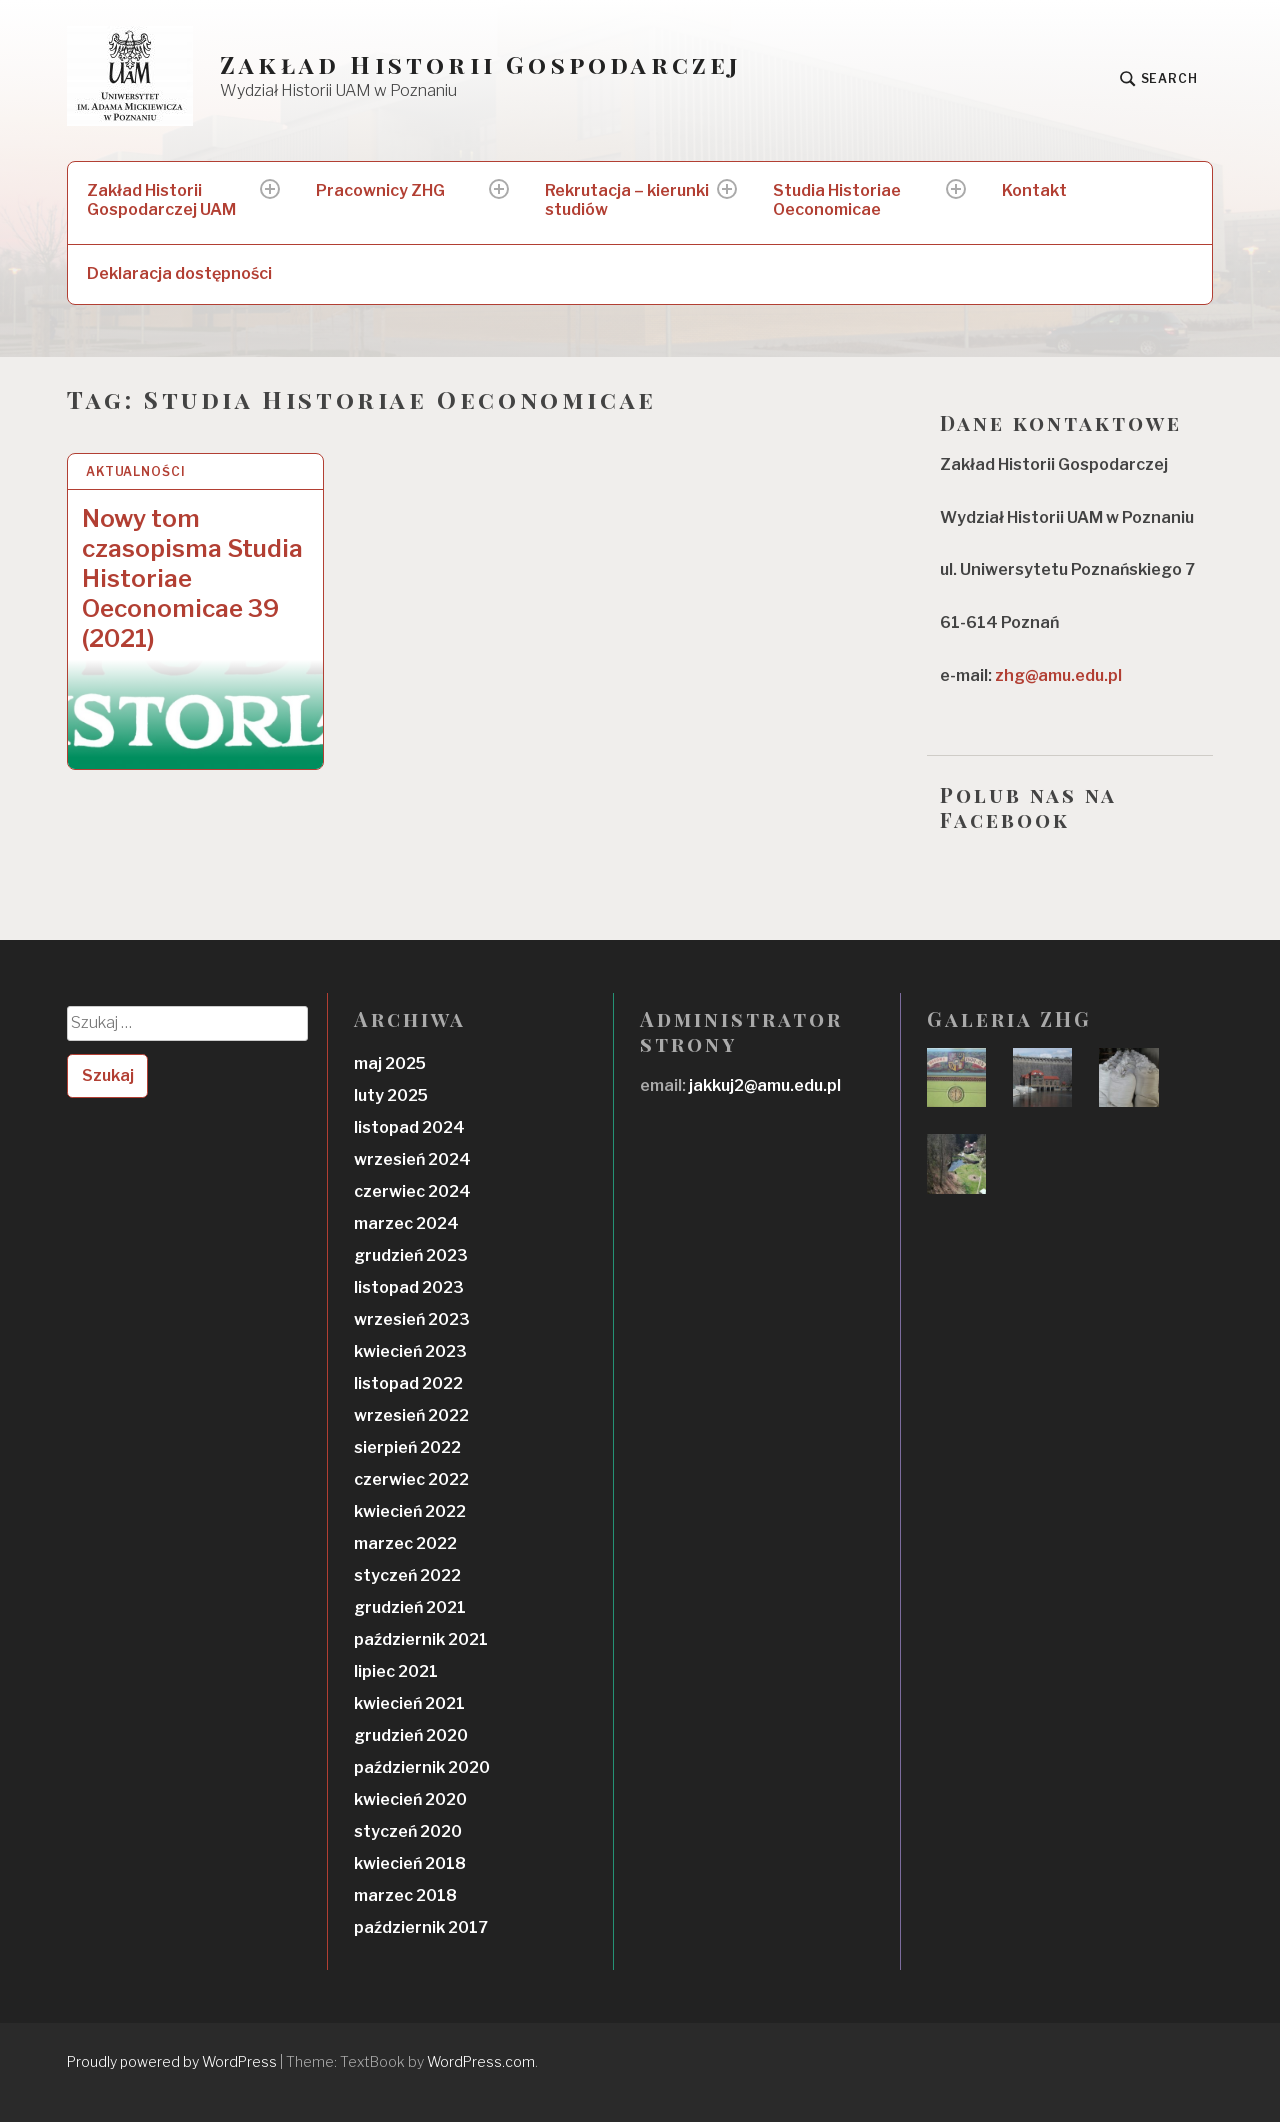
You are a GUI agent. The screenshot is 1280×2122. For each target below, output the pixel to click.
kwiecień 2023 (410, 1351)
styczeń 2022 (407, 1575)
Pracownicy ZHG (380, 190)
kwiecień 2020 (410, 1799)
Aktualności (136, 471)
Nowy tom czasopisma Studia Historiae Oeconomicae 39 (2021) (192, 578)
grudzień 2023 (411, 1255)
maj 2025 (390, 1063)
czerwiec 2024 (412, 1191)
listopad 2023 (409, 1287)
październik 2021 (421, 1639)
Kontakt (1034, 190)
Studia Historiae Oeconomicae (837, 200)
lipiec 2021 (396, 1671)
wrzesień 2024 (412, 1159)
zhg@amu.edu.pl (1058, 675)
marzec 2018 (405, 1895)
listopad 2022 (408, 1383)
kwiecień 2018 (410, 1863)
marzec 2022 (405, 1543)
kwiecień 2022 (410, 1511)
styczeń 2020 (408, 1831)
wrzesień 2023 (412, 1319)
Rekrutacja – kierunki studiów (627, 200)
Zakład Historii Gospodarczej (481, 64)
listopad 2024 (409, 1127)
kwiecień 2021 (409, 1703)
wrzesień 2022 (411, 1415)
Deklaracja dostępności (179, 273)
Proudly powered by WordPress (172, 2061)
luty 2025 (391, 1095)
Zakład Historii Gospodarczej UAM (161, 200)
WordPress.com (481, 2061)
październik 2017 (421, 1927)
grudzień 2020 (411, 1735)
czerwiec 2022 (411, 1479)
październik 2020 (422, 1767)
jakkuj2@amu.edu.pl (763, 1085)
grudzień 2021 (410, 1607)
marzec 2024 (406, 1223)
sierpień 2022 (407, 1447)
